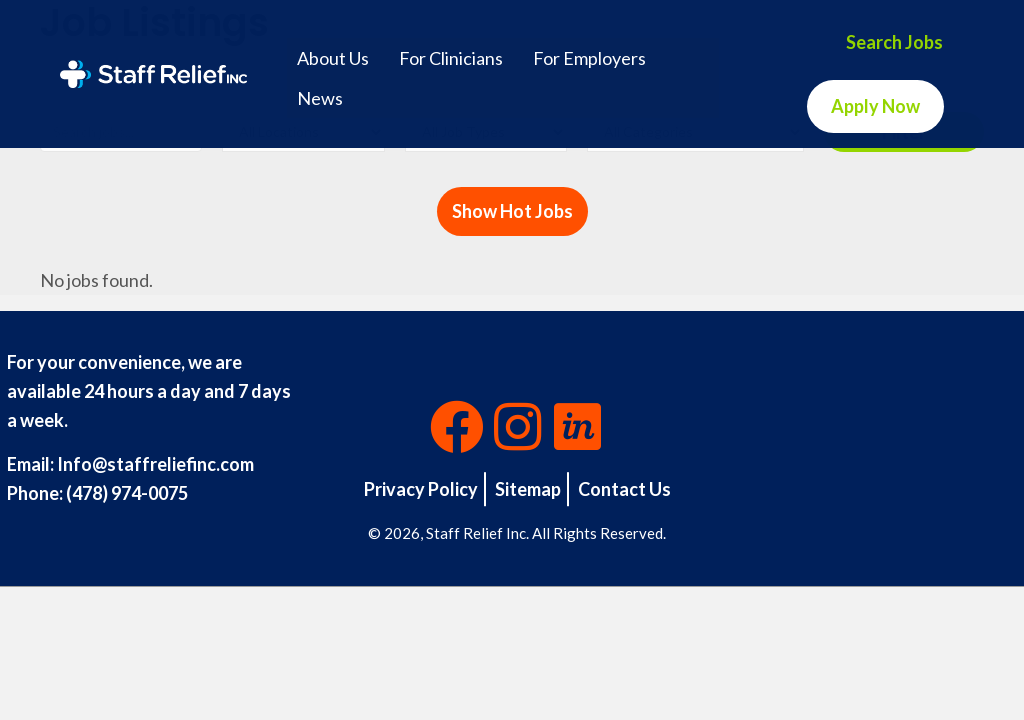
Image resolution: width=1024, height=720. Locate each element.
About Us (333, 58)
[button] (457, 427)
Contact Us (624, 489)
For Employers (589, 58)
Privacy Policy (421, 489)
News (320, 98)
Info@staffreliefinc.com (155, 464)
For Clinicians (451, 58)
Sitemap (528, 489)
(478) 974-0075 (127, 493)
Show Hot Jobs (512, 211)
